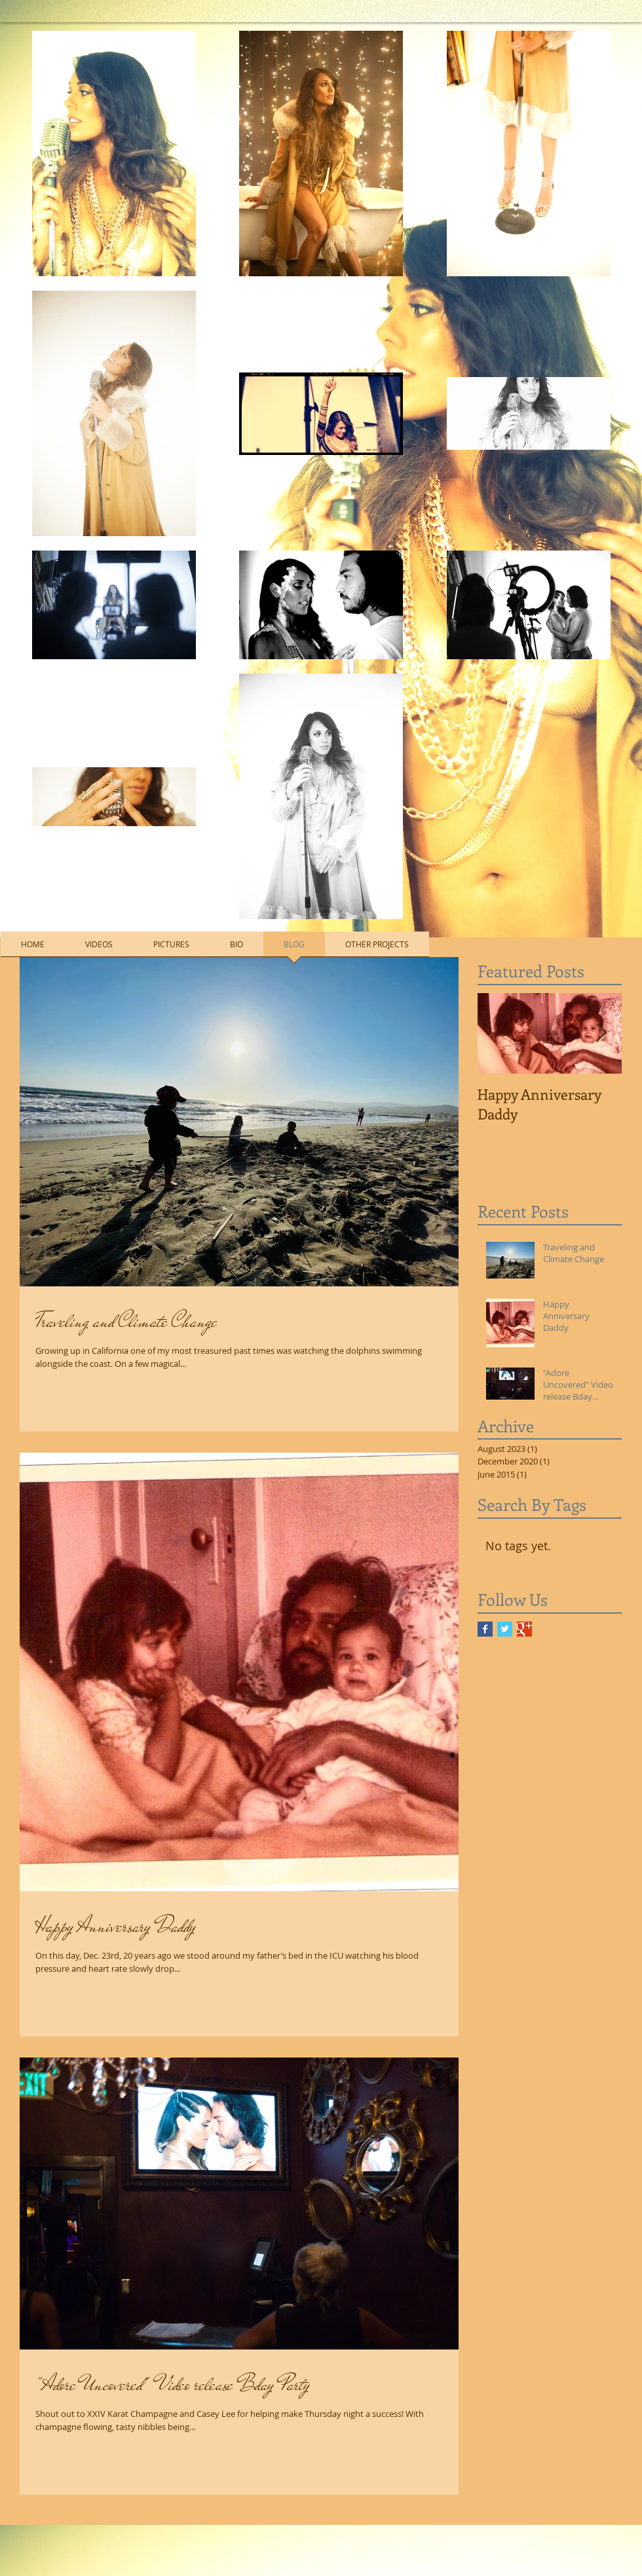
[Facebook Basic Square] (485, 1629)
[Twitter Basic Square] (504, 1629)
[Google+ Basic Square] (524, 1629)
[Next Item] (601, 1033)
